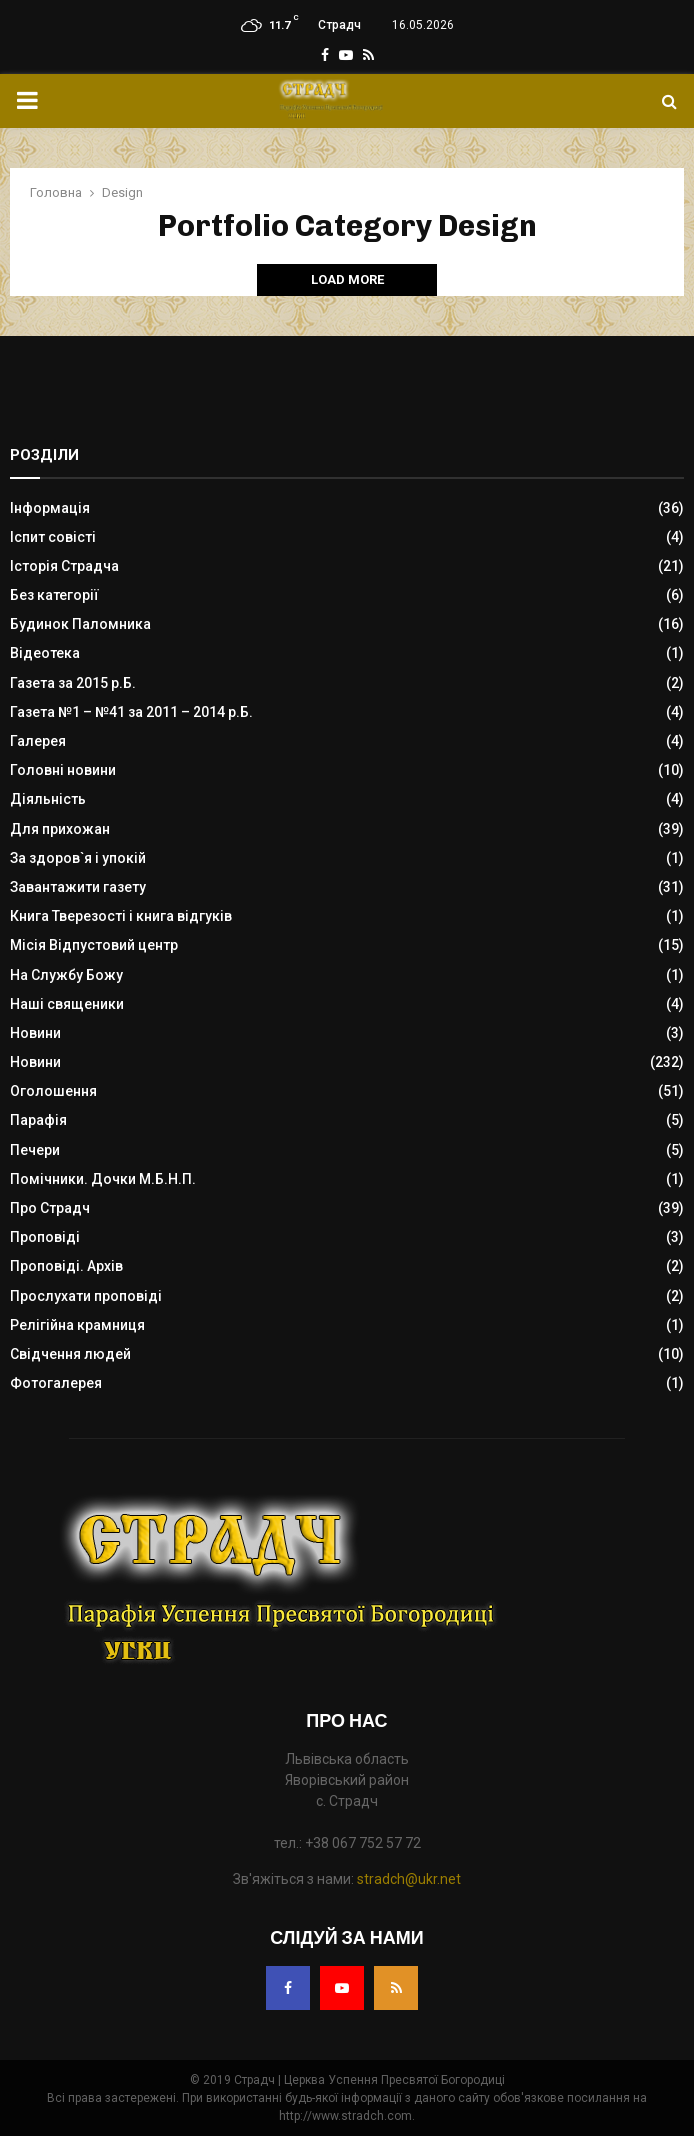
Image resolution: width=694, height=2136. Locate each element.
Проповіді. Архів (66, 1266)
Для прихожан (60, 829)
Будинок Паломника (80, 624)
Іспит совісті (53, 537)
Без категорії (54, 595)
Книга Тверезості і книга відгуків (121, 916)
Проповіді (45, 1237)
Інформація (50, 508)
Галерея (38, 741)
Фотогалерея (56, 1383)
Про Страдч (50, 1208)
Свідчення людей (70, 1354)
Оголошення (53, 1091)
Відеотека (45, 653)
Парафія (38, 1120)
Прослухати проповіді (86, 1296)
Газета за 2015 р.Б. (73, 683)
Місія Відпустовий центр (94, 945)
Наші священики (67, 1004)
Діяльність (48, 799)
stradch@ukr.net (409, 1879)
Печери (35, 1150)
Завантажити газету (78, 887)
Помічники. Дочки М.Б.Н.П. (103, 1179)
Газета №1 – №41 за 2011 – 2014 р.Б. (131, 712)
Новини (35, 1033)
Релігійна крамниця (77, 1325)
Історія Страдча (64, 566)
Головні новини (63, 770)
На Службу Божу (66, 975)
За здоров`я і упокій (78, 858)
